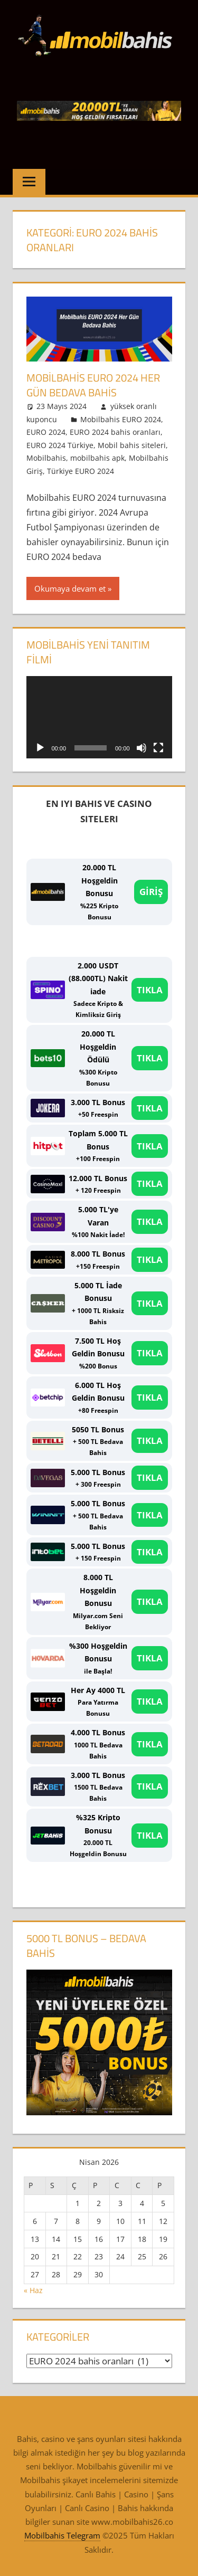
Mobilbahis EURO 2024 (120, 419)
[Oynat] (40, 748)
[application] (99, 717)
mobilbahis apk (97, 458)
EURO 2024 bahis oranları (115, 432)
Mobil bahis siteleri (132, 445)
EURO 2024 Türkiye (59, 445)
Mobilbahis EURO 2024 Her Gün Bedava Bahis (93, 385)
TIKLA (150, 990)
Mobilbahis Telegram (62, 2535)
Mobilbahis (46, 458)
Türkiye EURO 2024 (80, 471)
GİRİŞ (151, 892)
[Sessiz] (141, 748)
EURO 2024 (45, 432)
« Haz (33, 2290)
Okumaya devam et (70, 588)
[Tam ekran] (158, 748)
